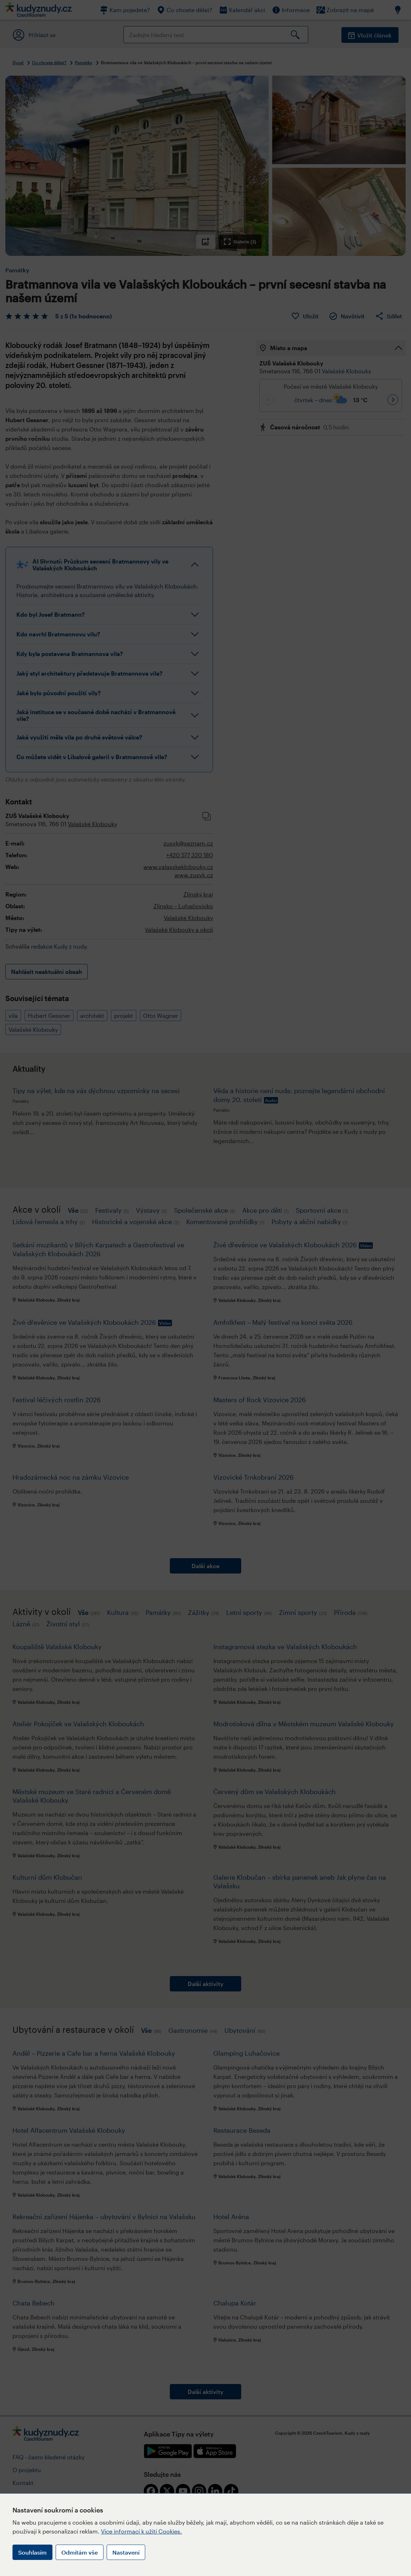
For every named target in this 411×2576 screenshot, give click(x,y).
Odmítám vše (79, 2552)
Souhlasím (32, 2552)
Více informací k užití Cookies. (141, 2531)
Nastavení (125, 2552)
